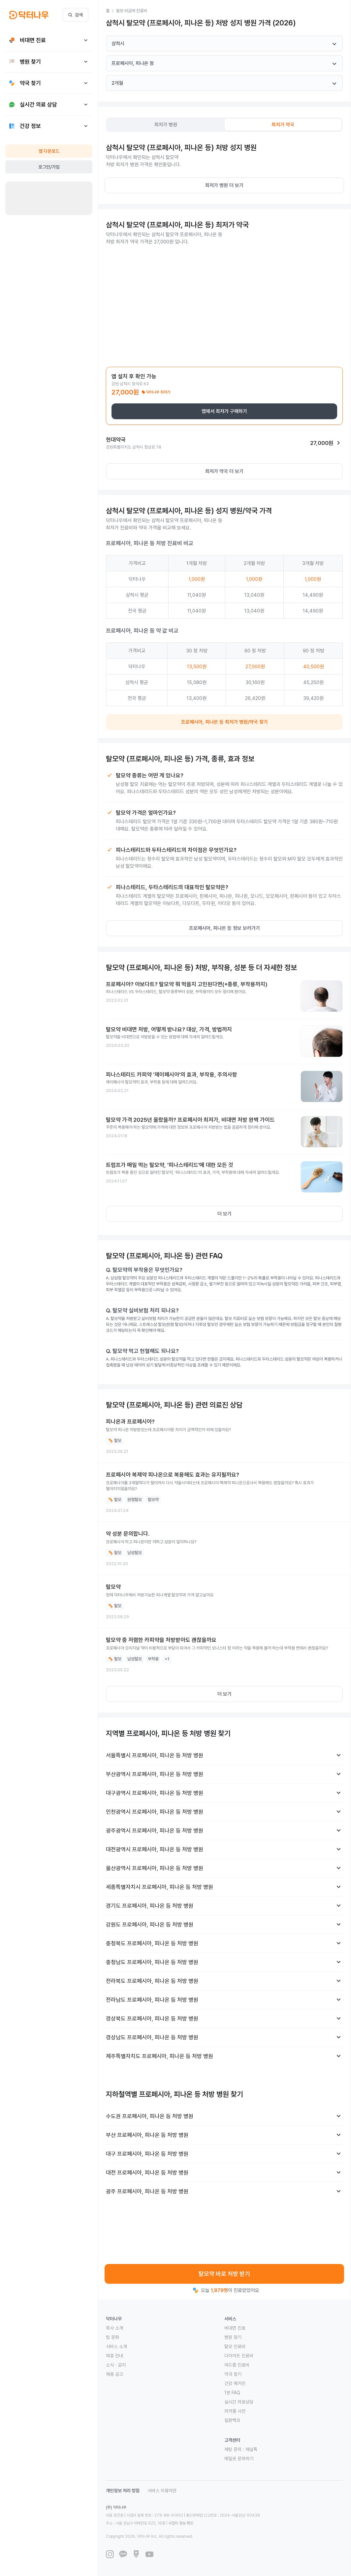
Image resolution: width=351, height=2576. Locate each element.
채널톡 (251, 2449)
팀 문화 (112, 2337)
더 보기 (224, 1214)
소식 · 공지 (116, 2365)
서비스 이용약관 (161, 2490)
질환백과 (232, 2420)
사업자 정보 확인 (180, 2523)
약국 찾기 (232, 2374)
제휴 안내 (114, 2355)
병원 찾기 (232, 2337)
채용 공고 (114, 2374)
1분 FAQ (232, 2392)
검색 (75, 14)
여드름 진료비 (236, 2365)
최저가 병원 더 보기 (224, 185)
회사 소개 (114, 2328)
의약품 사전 (234, 2411)
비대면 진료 (234, 2328)
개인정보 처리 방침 (123, 2490)
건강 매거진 (234, 2383)
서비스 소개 (116, 2346)
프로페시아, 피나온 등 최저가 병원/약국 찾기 (224, 722)
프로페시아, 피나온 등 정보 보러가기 (224, 928)
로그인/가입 (49, 167)
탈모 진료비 (234, 2346)
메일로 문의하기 (238, 2458)
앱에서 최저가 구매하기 (224, 411)
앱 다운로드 (49, 151)
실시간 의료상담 (238, 2401)
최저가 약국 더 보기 (224, 471)
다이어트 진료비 (238, 2355)
